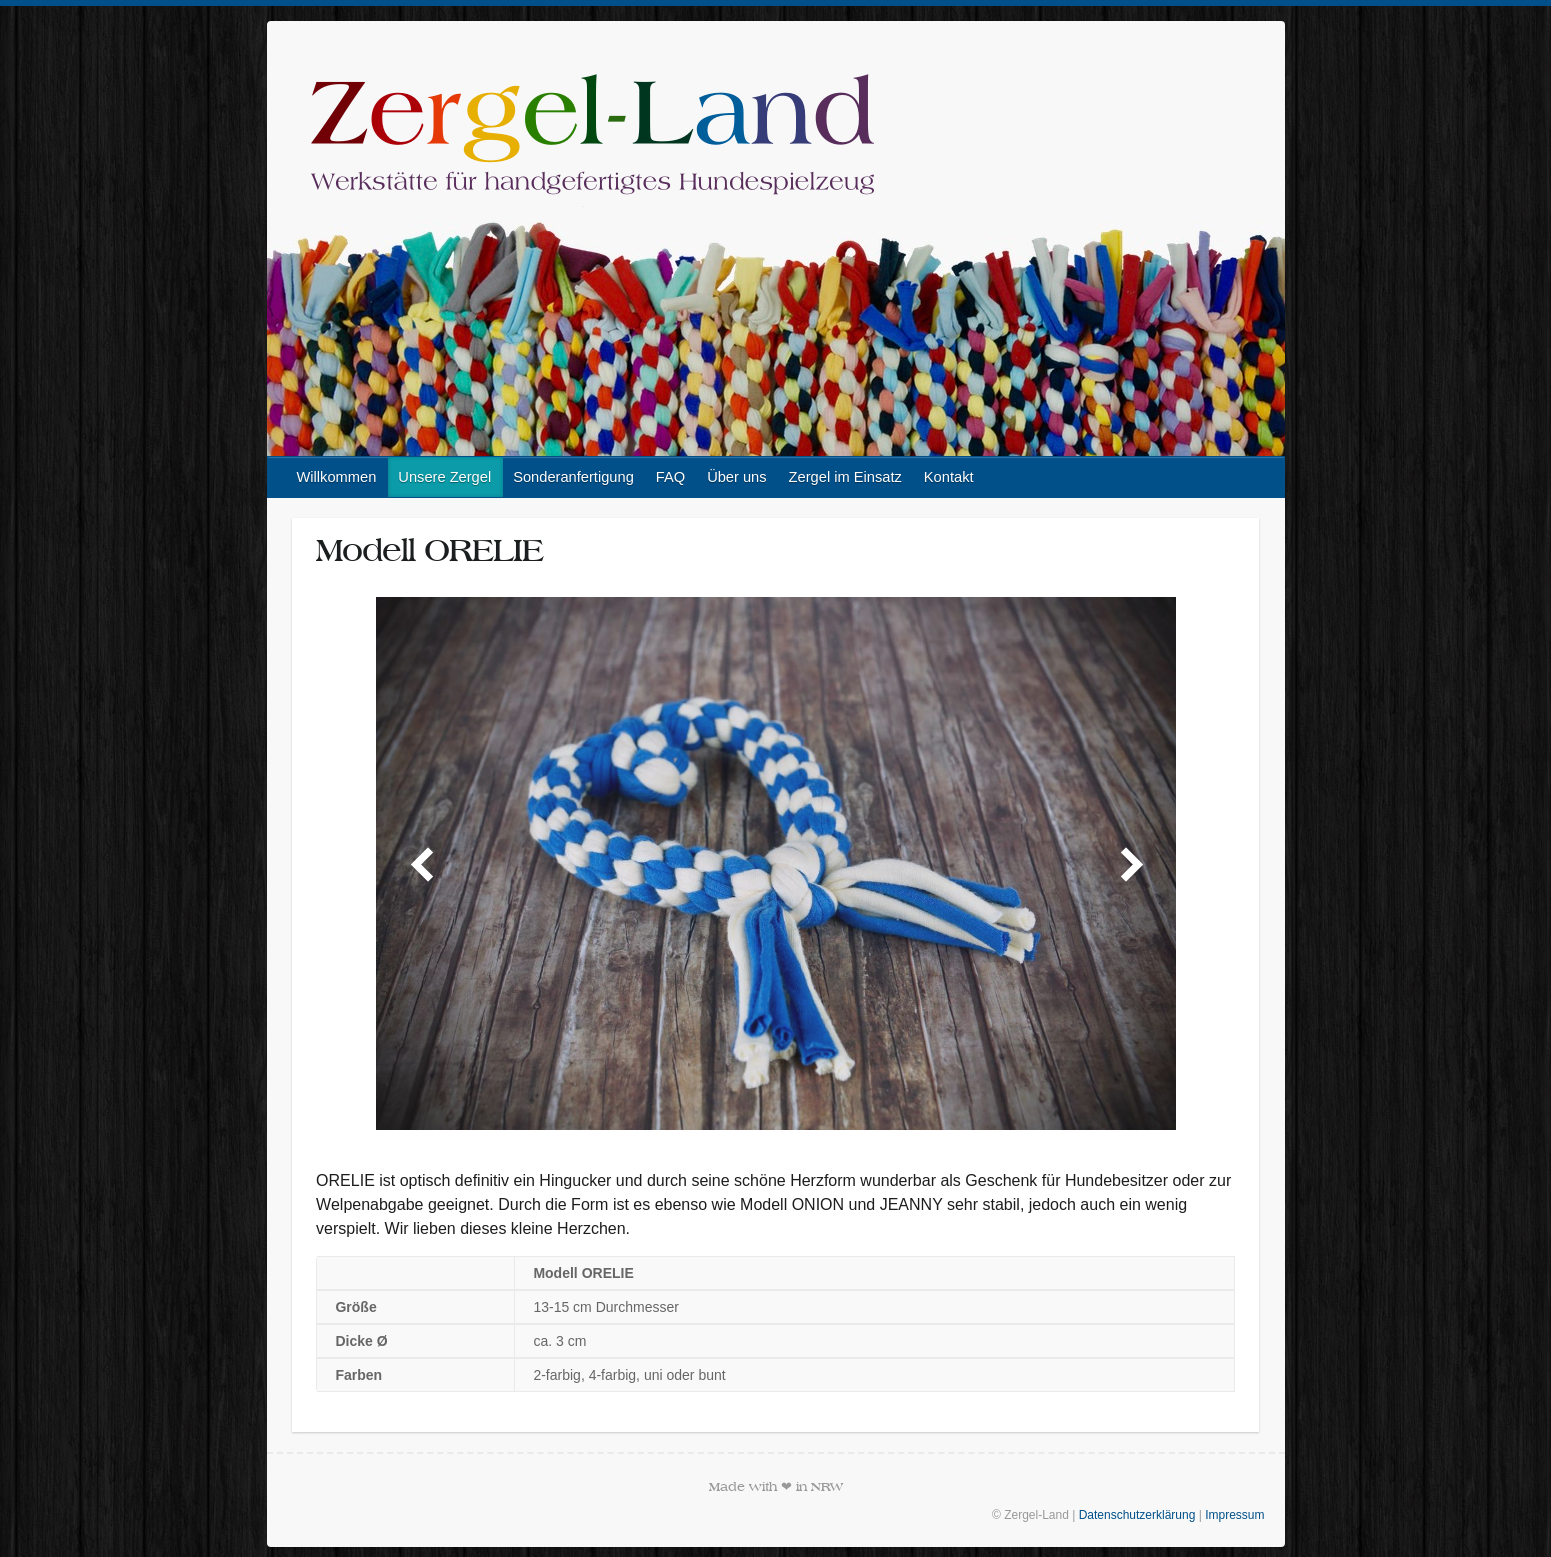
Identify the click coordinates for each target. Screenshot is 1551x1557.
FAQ (670, 477)
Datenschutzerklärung (1137, 1515)
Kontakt (949, 477)
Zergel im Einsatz (845, 477)
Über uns (736, 477)
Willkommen (337, 477)
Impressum (1234, 1515)
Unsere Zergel (444, 477)
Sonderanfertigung (573, 477)
